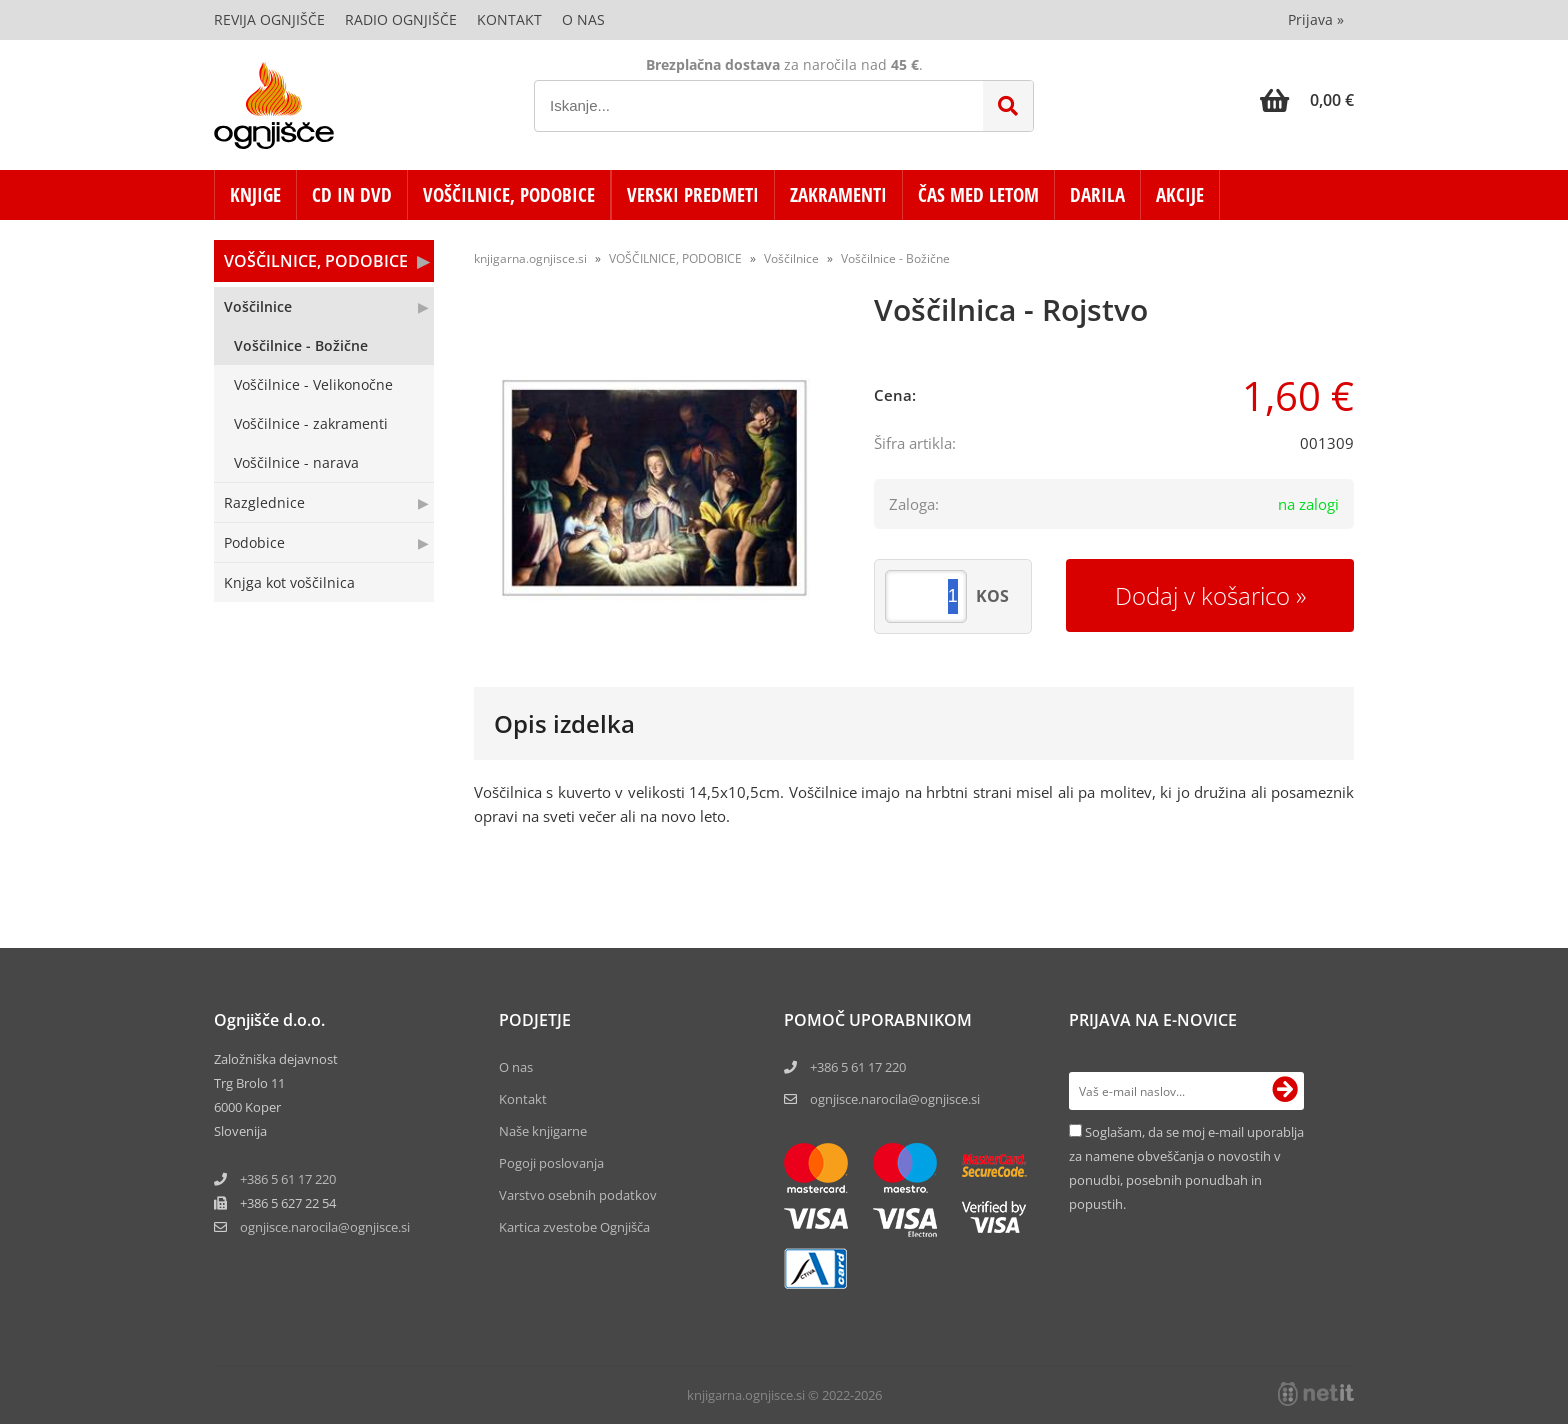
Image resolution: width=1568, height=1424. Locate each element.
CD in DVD (352, 195)
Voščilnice (258, 306)
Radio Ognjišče (401, 19)
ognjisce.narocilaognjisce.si (325, 1227)
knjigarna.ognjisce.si (530, 258)
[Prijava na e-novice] (1285, 1091)
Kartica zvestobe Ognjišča (574, 1227)
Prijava (1316, 19)
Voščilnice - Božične (301, 345)
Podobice (254, 542)
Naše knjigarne (543, 1131)
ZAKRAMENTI (838, 195)
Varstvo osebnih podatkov (578, 1195)
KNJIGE (255, 195)
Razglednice (264, 502)
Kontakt (509, 19)
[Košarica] (1307, 100)
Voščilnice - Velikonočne (313, 384)
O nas (583, 19)
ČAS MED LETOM (978, 195)
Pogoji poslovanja (551, 1163)
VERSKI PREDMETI (693, 195)
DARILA (1097, 195)
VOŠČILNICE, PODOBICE (509, 195)
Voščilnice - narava (296, 462)
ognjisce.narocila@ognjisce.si (895, 1099)
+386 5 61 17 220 (288, 1179)
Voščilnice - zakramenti (311, 423)
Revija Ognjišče (269, 19)
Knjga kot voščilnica (289, 582)
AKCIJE (1180, 195)
